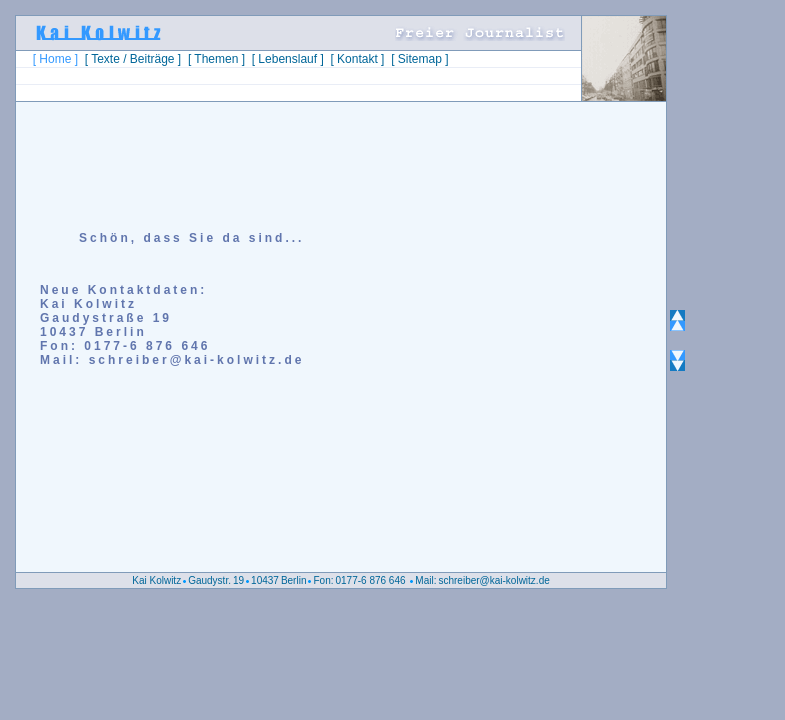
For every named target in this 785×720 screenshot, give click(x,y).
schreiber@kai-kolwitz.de (493, 580)
